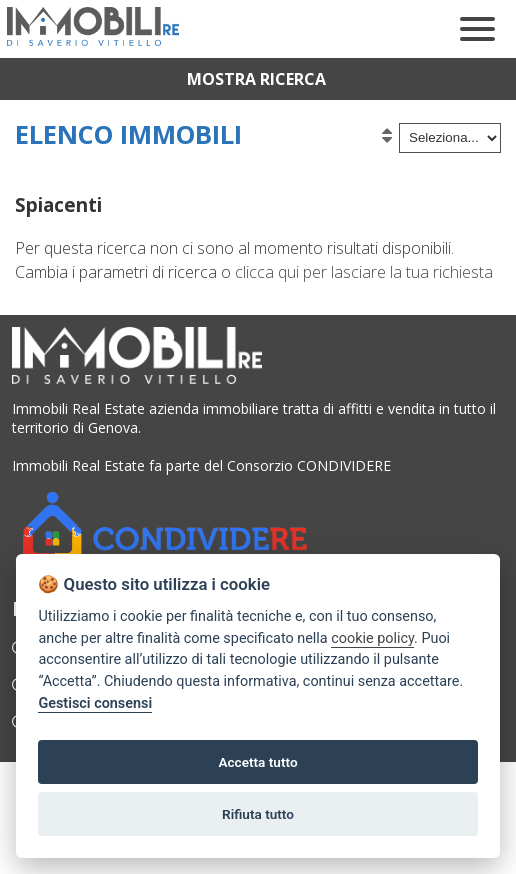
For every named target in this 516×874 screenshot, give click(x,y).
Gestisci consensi (95, 703)
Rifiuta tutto (258, 814)
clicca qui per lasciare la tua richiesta (364, 272)
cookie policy (372, 638)
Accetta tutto (257, 762)
